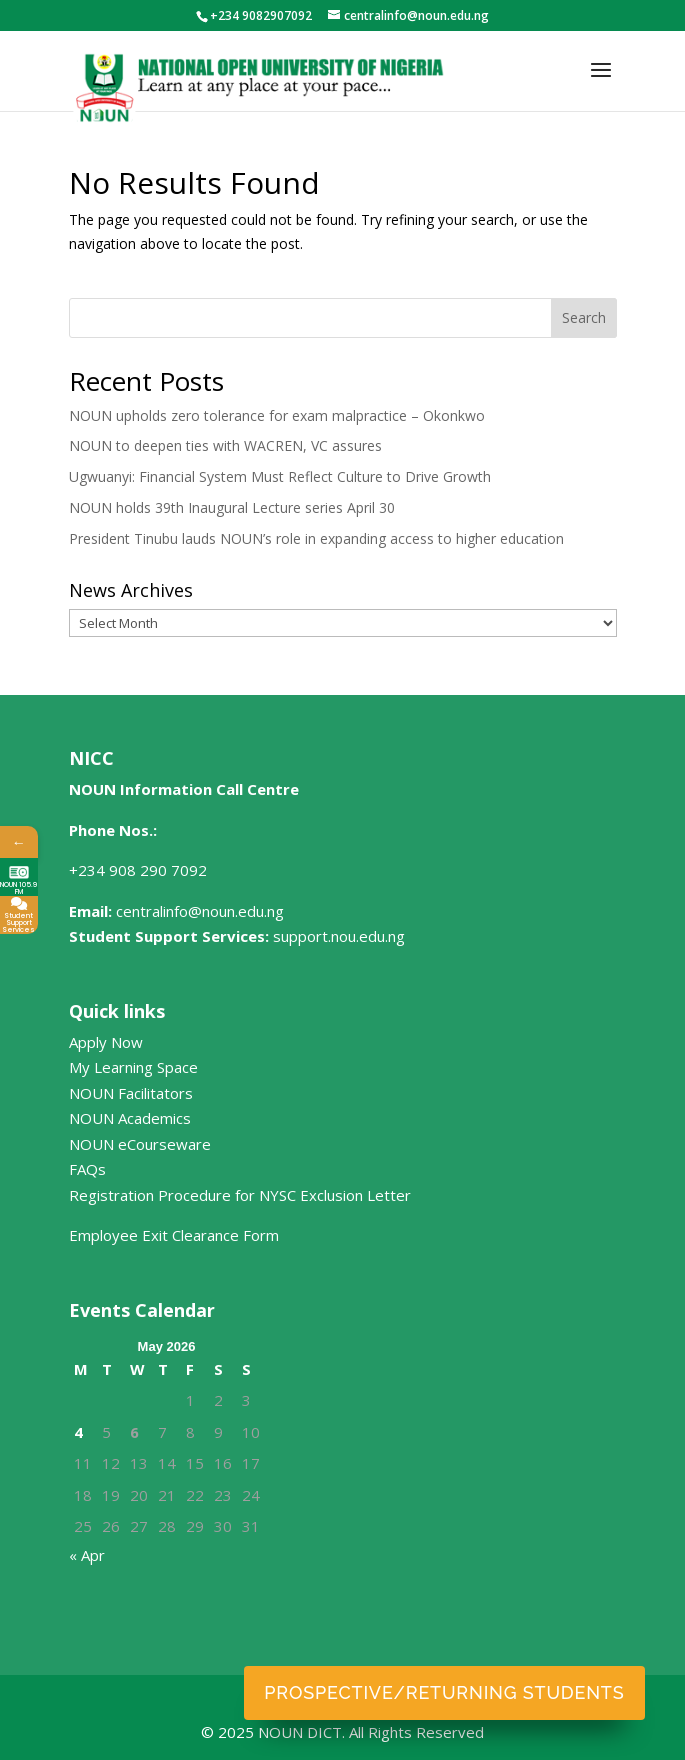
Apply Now (106, 1042)
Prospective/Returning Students (444, 1692)
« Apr (87, 1555)
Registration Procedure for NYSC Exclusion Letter (240, 1195)
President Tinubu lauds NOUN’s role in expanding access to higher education (316, 538)
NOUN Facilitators (131, 1093)
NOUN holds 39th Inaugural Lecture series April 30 (232, 507)
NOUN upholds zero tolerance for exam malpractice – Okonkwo (277, 415)
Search (584, 317)
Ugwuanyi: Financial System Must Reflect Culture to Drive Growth (280, 476)
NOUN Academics (130, 1118)
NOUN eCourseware (140, 1144)
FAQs (87, 1169)
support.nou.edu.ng (339, 936)
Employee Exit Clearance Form (174, 1235)
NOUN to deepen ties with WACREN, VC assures (225, 445)
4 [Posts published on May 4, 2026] (78, 1432)
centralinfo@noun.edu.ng (200, 911)
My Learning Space (133, 1067)
